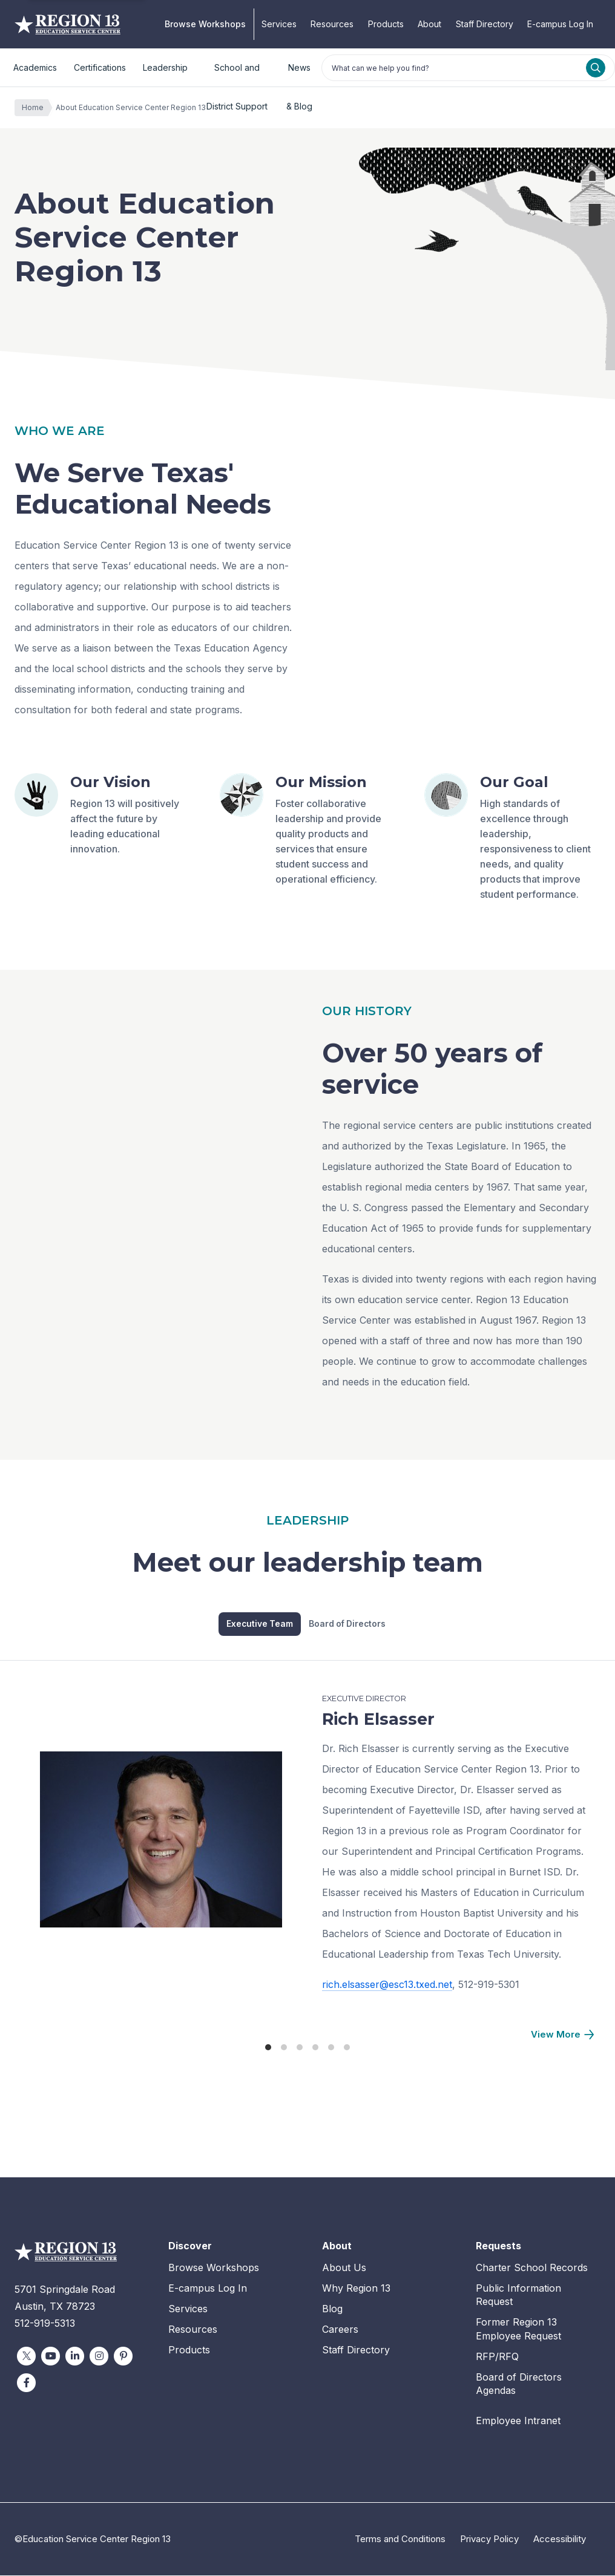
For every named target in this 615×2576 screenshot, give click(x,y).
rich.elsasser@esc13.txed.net (387, 1984)
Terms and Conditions (400, 2539)
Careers (340, 2329)
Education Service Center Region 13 (67, 24)
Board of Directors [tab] (349, 1624)
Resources (332, 24)
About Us (344, 2268)
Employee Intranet (518, 2421)
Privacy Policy (489, 2539)
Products (386, 24)
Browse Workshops (205, 24)
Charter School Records (532, 2268)
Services (279, 24)
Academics (35, 67)
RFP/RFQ (497, 2356)
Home (36, 107)
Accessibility (559, 2539)
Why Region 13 (356, 2288)
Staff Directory (484, 24)
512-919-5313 (45, 2324)
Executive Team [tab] (260, 1624)
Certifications (100, 67)
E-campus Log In (560, 24)
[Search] (595, 67)
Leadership (165, 67)
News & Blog (299, 74)
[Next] (562, 2034)
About (429, 24)
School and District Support (237, 74)
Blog (332, 2309)
